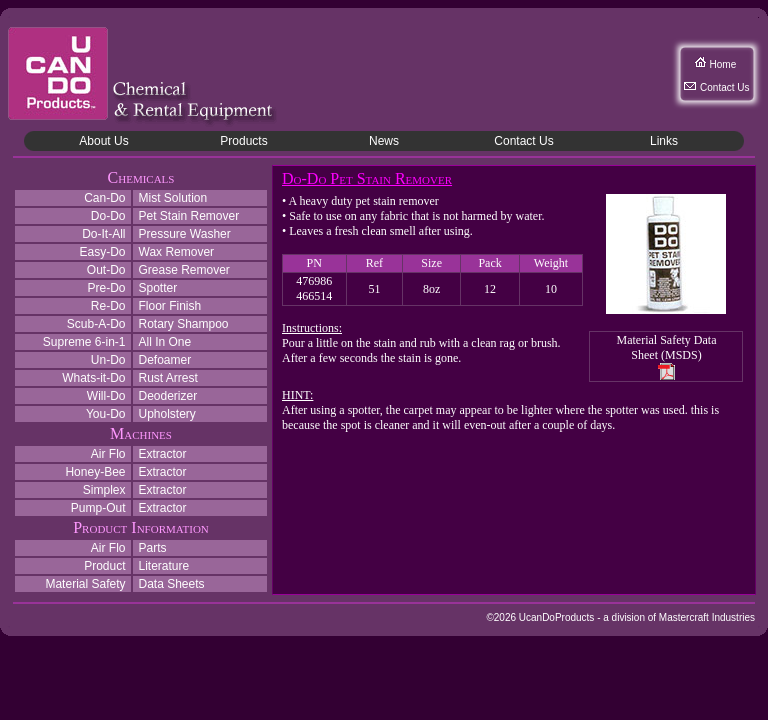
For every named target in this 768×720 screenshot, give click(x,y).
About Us (103, 141)
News (384, 141)
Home (723, 64)
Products (243, 141)
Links (664, 141)
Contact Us (724, 87)
